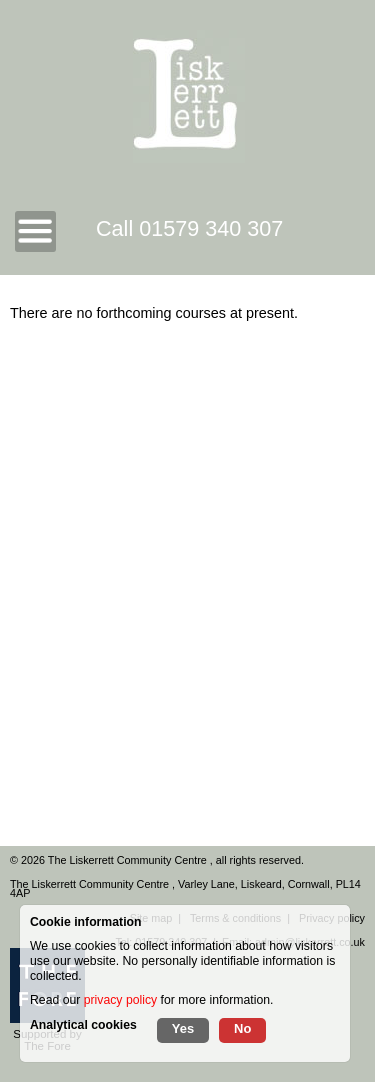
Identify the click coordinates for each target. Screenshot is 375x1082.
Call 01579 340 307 (189, 228)
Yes (183, 1028)
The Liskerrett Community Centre (129, 860)
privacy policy (120, 1000)
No (242, 1028)
